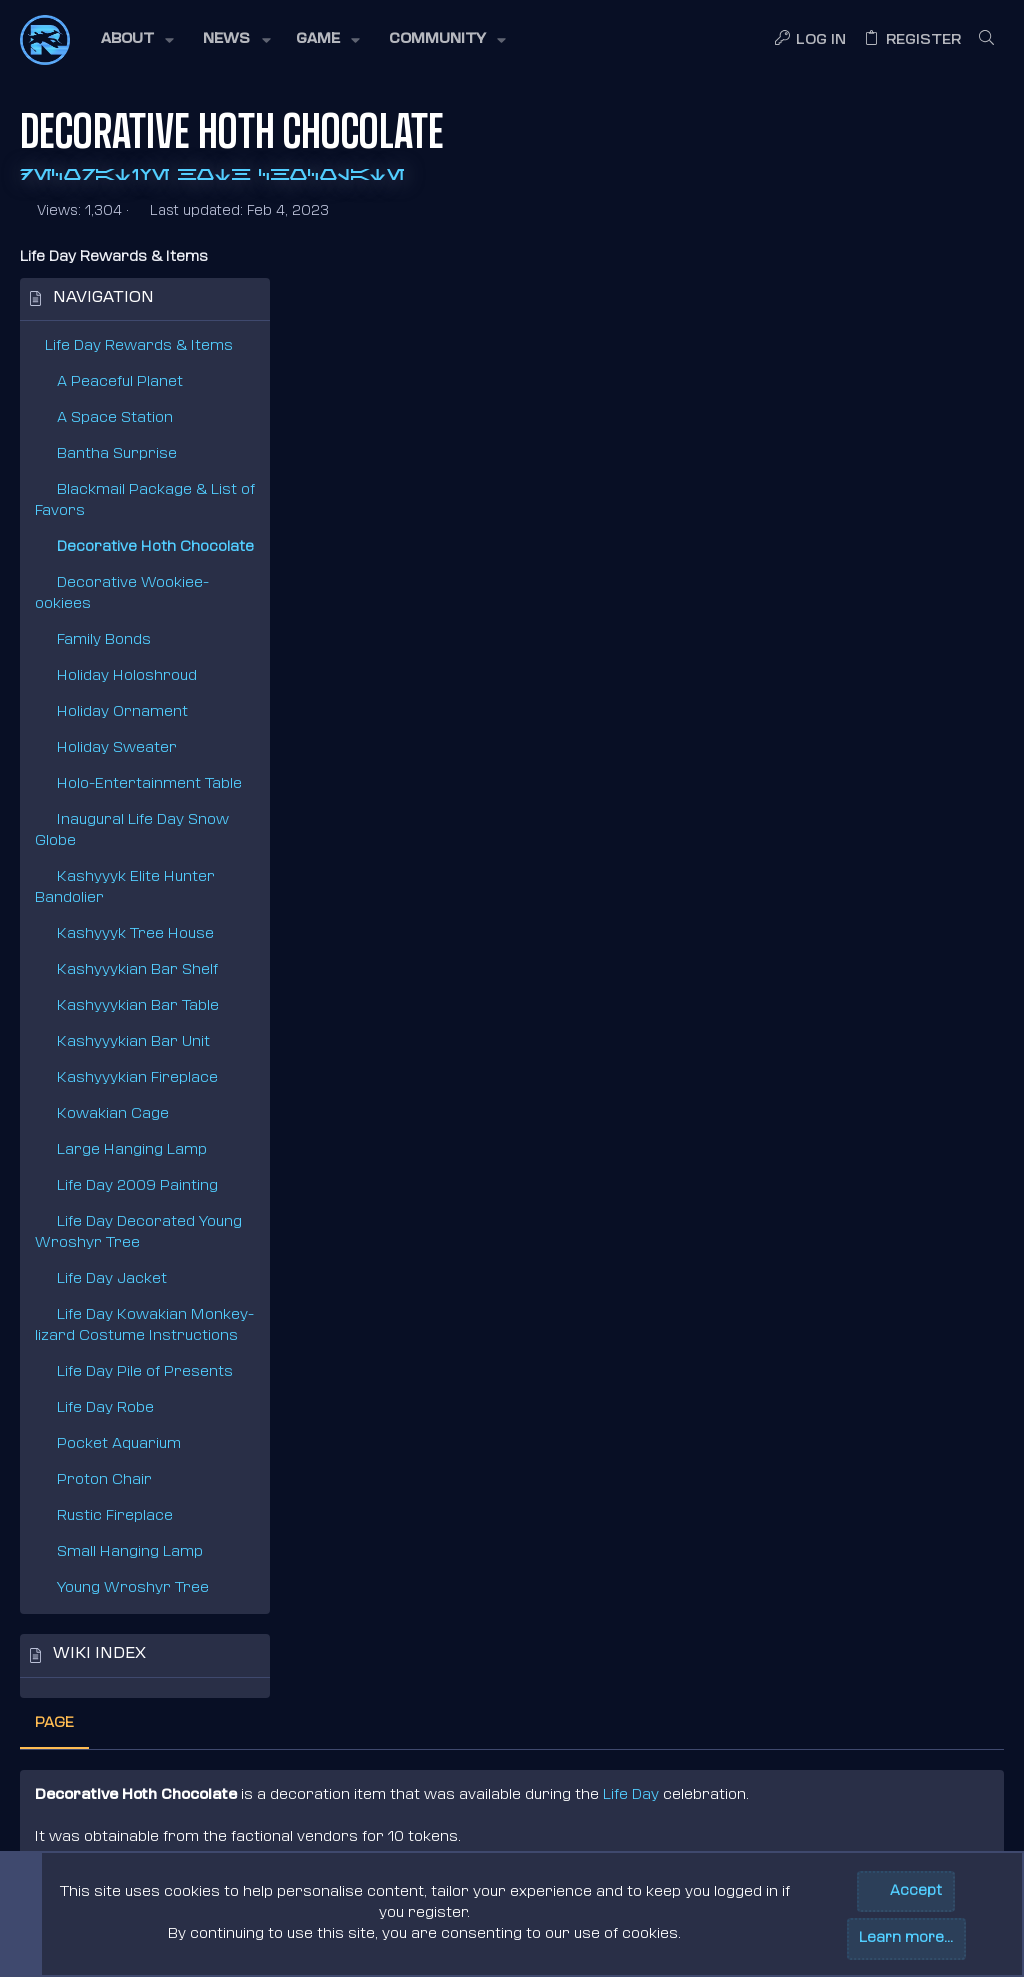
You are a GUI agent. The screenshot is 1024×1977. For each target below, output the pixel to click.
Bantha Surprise (117, 454)
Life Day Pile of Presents (145, 1372)
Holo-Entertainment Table (149, 784)
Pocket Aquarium (119, 1444)
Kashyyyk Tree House (135, 934)
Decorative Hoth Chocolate (155, 547)
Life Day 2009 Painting (137, 1186)
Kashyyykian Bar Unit (133, 1042)
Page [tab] (324, 303)
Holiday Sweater (117, 748)
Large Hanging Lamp (132, 1150)
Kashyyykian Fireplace (137, 1078)
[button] (136, 40)
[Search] (986, 40)
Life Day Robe (105, 1408)
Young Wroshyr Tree (133, 1588)
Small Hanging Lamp (130, 1552)
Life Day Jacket (112, 1279)
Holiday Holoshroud (127, 676)
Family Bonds (104, 640)
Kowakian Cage (113, 1114)
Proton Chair (104, 1480)
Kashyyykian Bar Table (138, 1006)
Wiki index (99, 1654)
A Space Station (115, 418)
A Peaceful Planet (120, 382)
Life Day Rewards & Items (139, 346)
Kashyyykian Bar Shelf (137, 970)
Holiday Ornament (122, 712)
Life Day (901, 375)
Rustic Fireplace (115, 1516)
